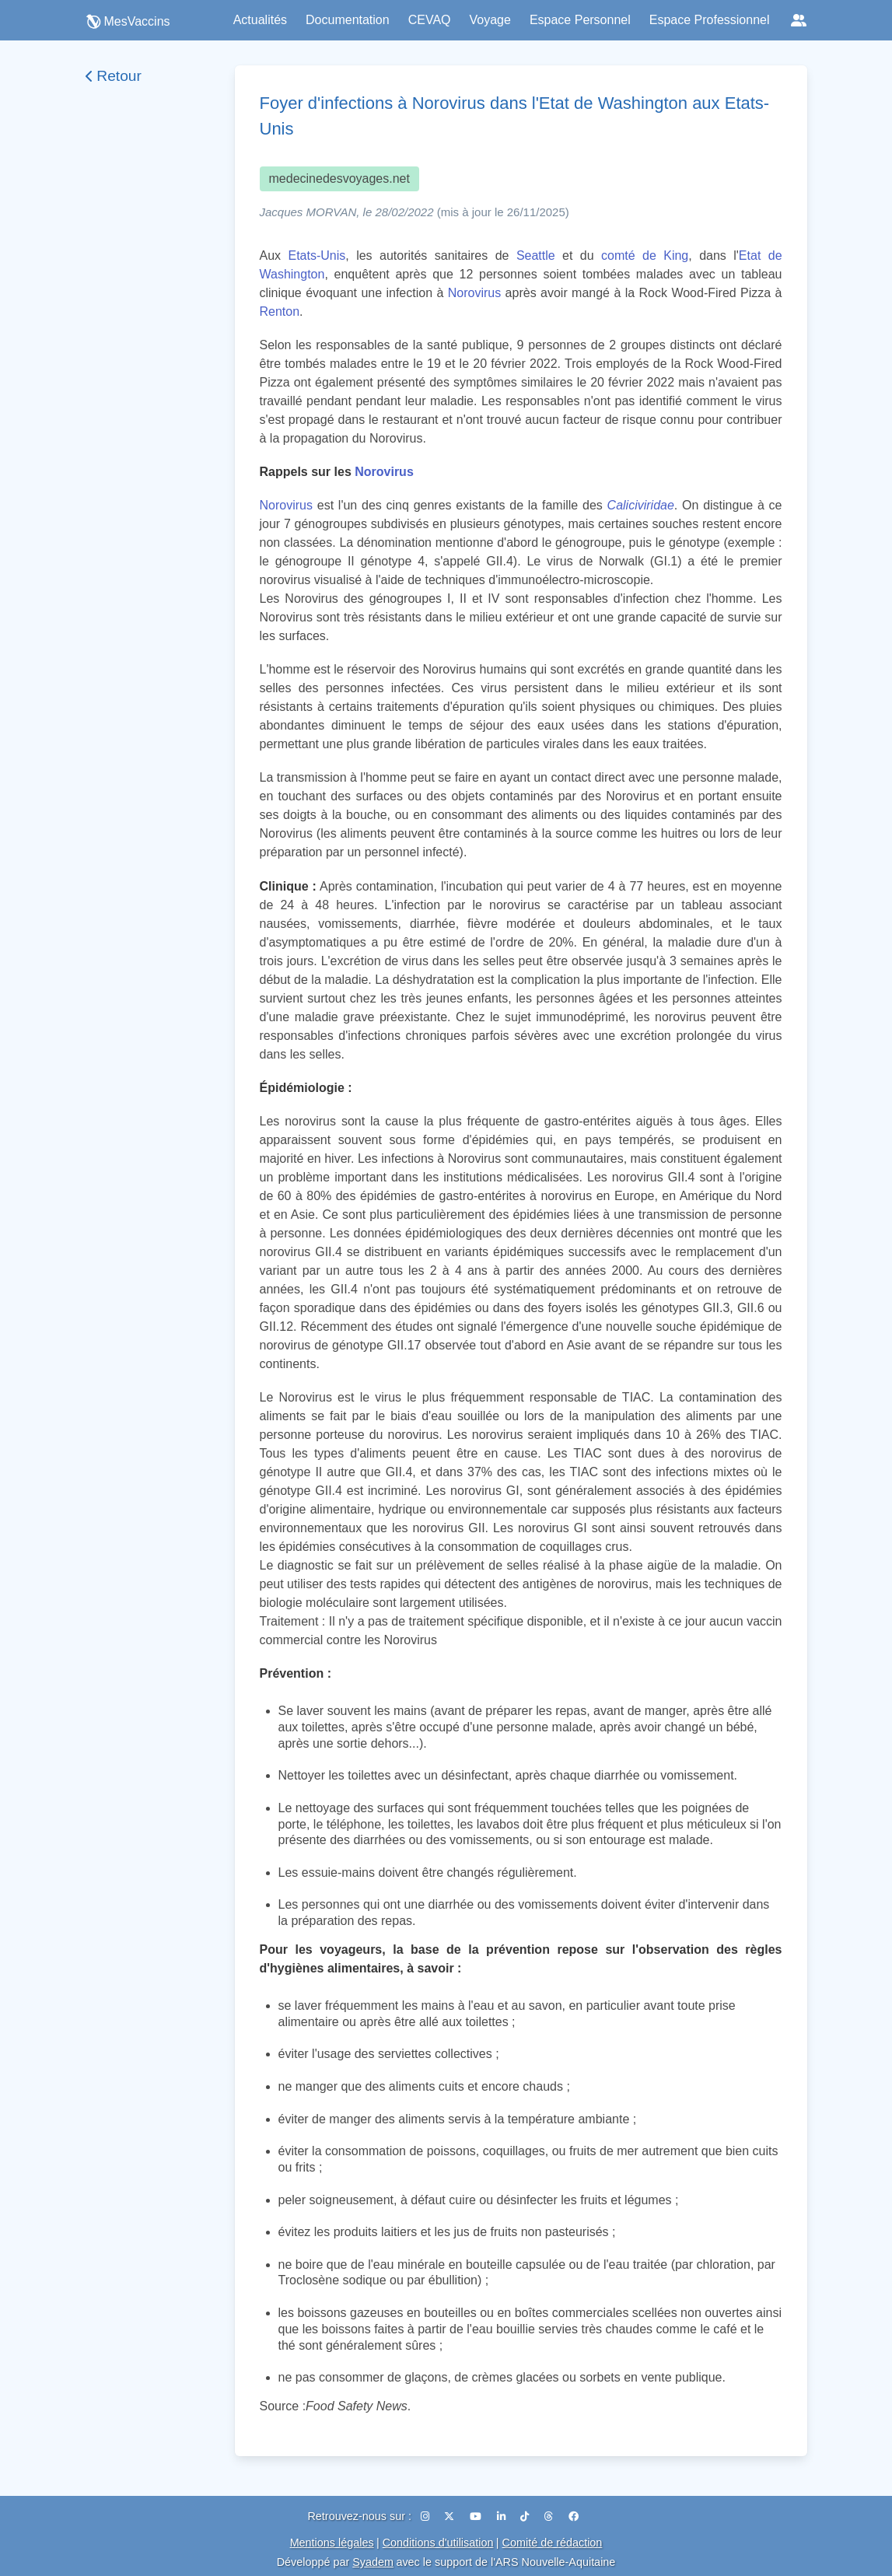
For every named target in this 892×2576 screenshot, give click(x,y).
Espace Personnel (580, 19)
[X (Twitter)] (450, 2516)
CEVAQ (429, 19)
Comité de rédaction (552, 2542)
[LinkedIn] (503, 2516)
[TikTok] (526, 2516)
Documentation (348, 19)
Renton (280, 311)
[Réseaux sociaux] (798, 20)
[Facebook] (573, 2516)
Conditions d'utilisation (438, 2542)
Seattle (535, 255)
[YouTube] (477, 2516)
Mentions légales (332, 2542)
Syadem (373, 2562)
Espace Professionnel (709, 19)
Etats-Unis (316, 255)
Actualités (260, 19)
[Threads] (550, 2516)
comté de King (644, 255)
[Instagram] (427, 2516)
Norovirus (474, 292)
